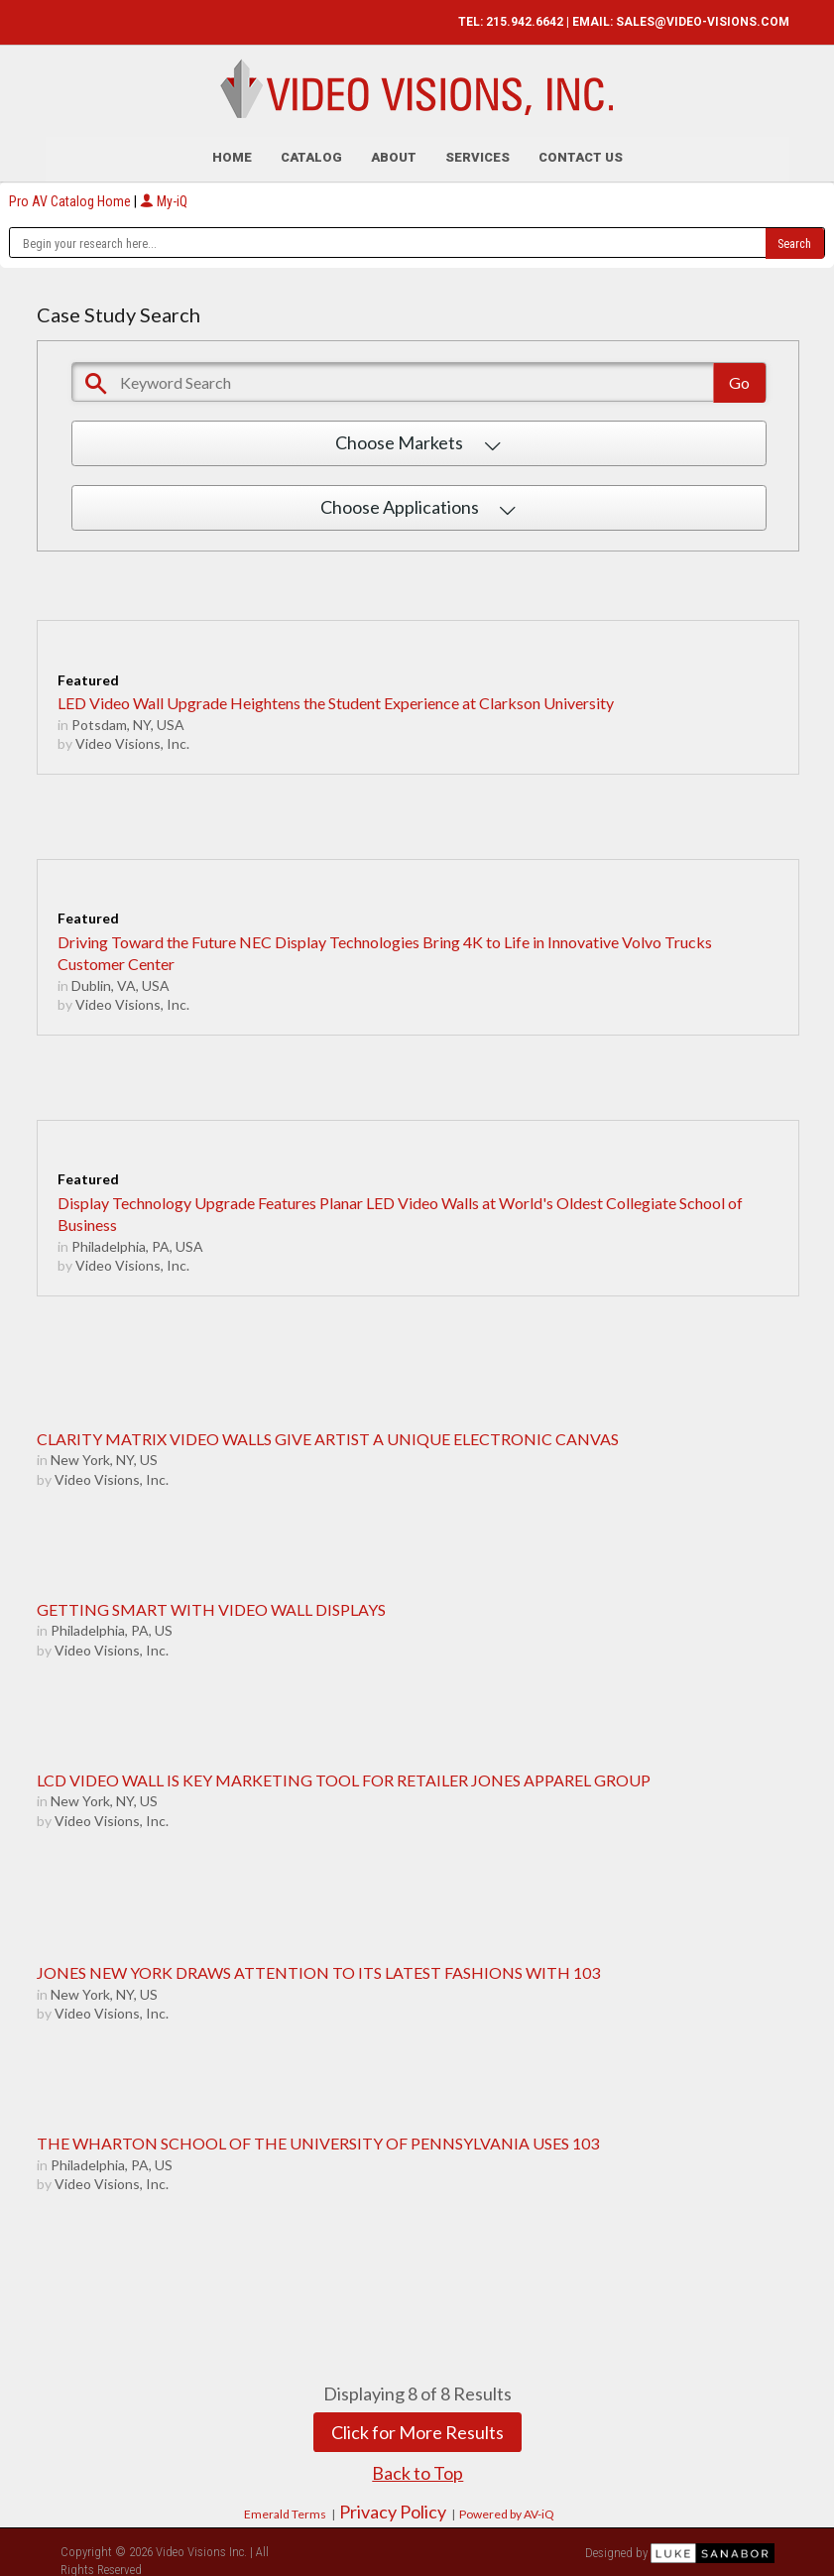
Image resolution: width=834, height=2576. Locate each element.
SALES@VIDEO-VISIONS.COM (702, 22)
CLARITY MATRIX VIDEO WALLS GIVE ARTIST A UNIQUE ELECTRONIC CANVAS (328, 1433)
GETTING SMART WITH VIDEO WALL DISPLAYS (211, 1605)
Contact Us (580, 153)
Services (477, 153)
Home (232, 153)
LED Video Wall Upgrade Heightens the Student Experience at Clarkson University (336, 698)
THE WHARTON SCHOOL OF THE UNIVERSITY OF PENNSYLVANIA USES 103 (318, 2139)
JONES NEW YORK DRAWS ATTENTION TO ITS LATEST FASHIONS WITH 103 (318, 1968)
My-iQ (163, 196)
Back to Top (417, 2469)
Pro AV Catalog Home (71, 196)
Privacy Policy (392, 2507)
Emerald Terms (285, 2510)
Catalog (311, 153)
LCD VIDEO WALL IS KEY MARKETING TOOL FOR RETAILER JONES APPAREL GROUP (344, 1776)
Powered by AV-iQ (506, 2510)
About (394, 153)
